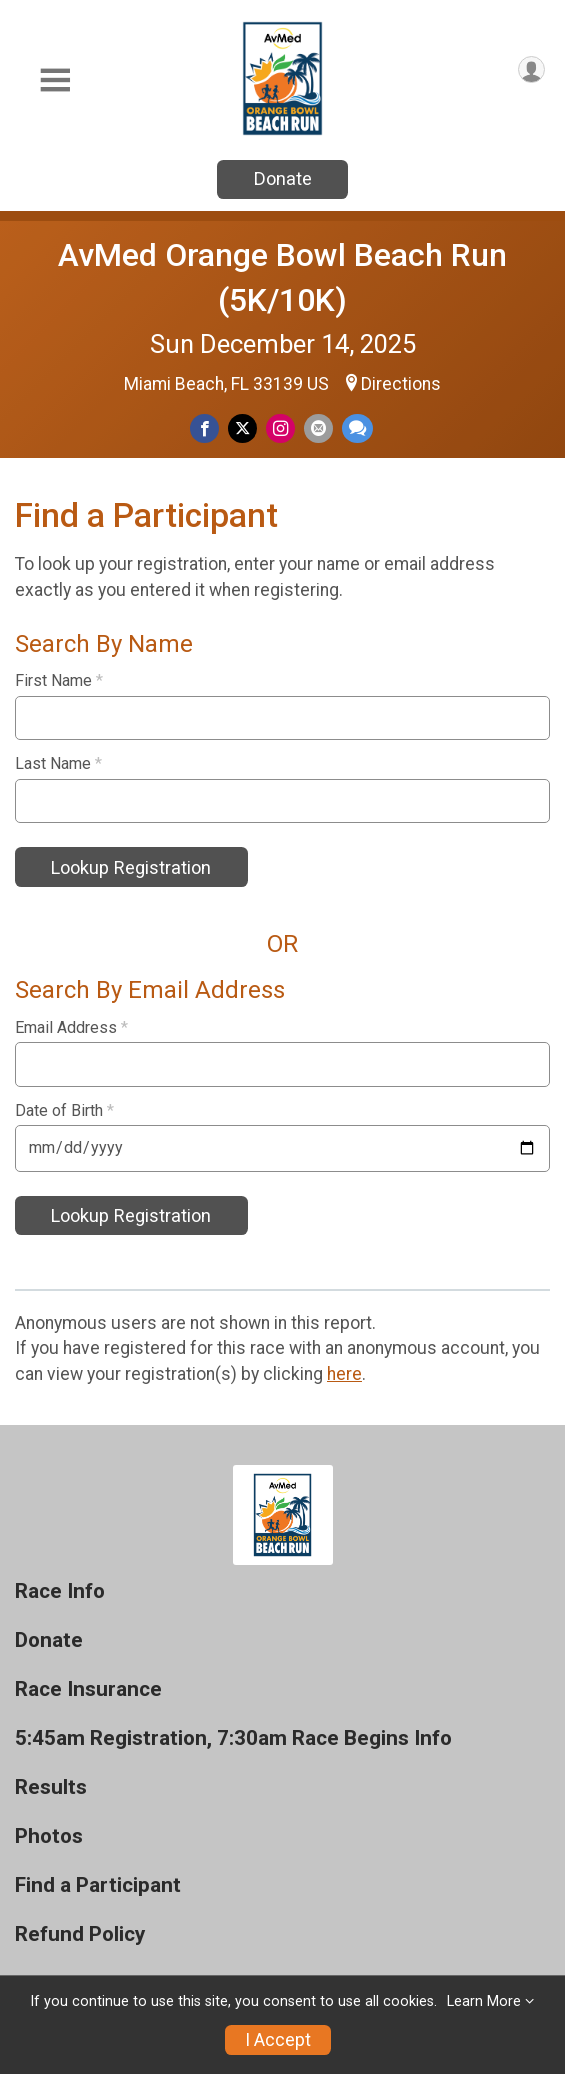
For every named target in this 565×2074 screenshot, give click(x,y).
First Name (59, 681)
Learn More (484, 2001)
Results (51, 1787)
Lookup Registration (131, 867)
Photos (49, 1836)
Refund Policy (80, 1934)
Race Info (60, 1591)
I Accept (278, 2040)
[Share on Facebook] (204, 428)
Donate (283, 178)
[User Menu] (531, 69)
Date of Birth (64, 1111)
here (344, 1374)
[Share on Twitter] (242, 428)
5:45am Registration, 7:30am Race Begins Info (233, 1738)
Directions (401, 384)
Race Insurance (88, 1689)
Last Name (58, 764)
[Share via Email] (318, 428)
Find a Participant (98, 1885)
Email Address (71, 1028)
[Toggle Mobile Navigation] (55, 80)
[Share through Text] (357, 428)
